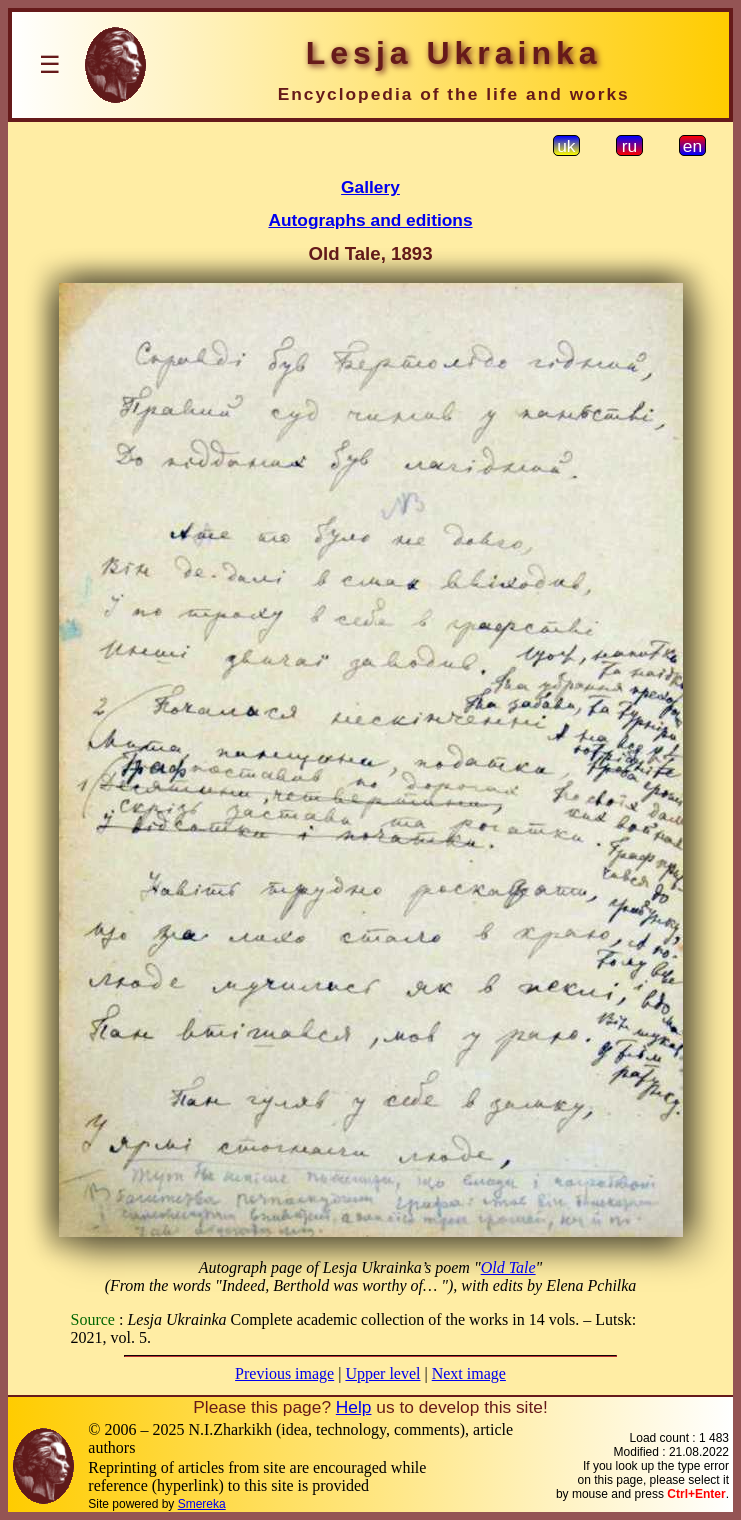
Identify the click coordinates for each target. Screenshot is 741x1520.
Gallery (370, 187)
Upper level (382, 1373)
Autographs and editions (370, 220)
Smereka (202, 1504)
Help (354, 1407)
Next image (469, 1373)
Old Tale (508, 1267)
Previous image (284, 1373)
